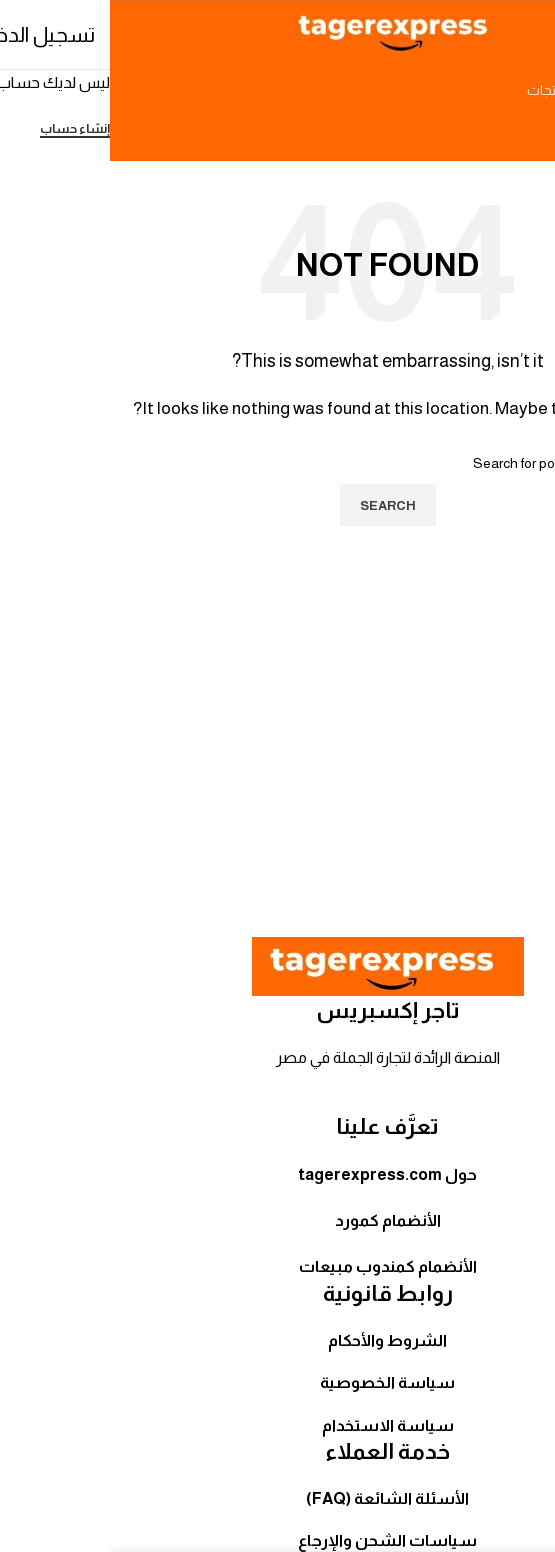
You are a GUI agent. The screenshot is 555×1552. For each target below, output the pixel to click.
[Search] (277, 90)
